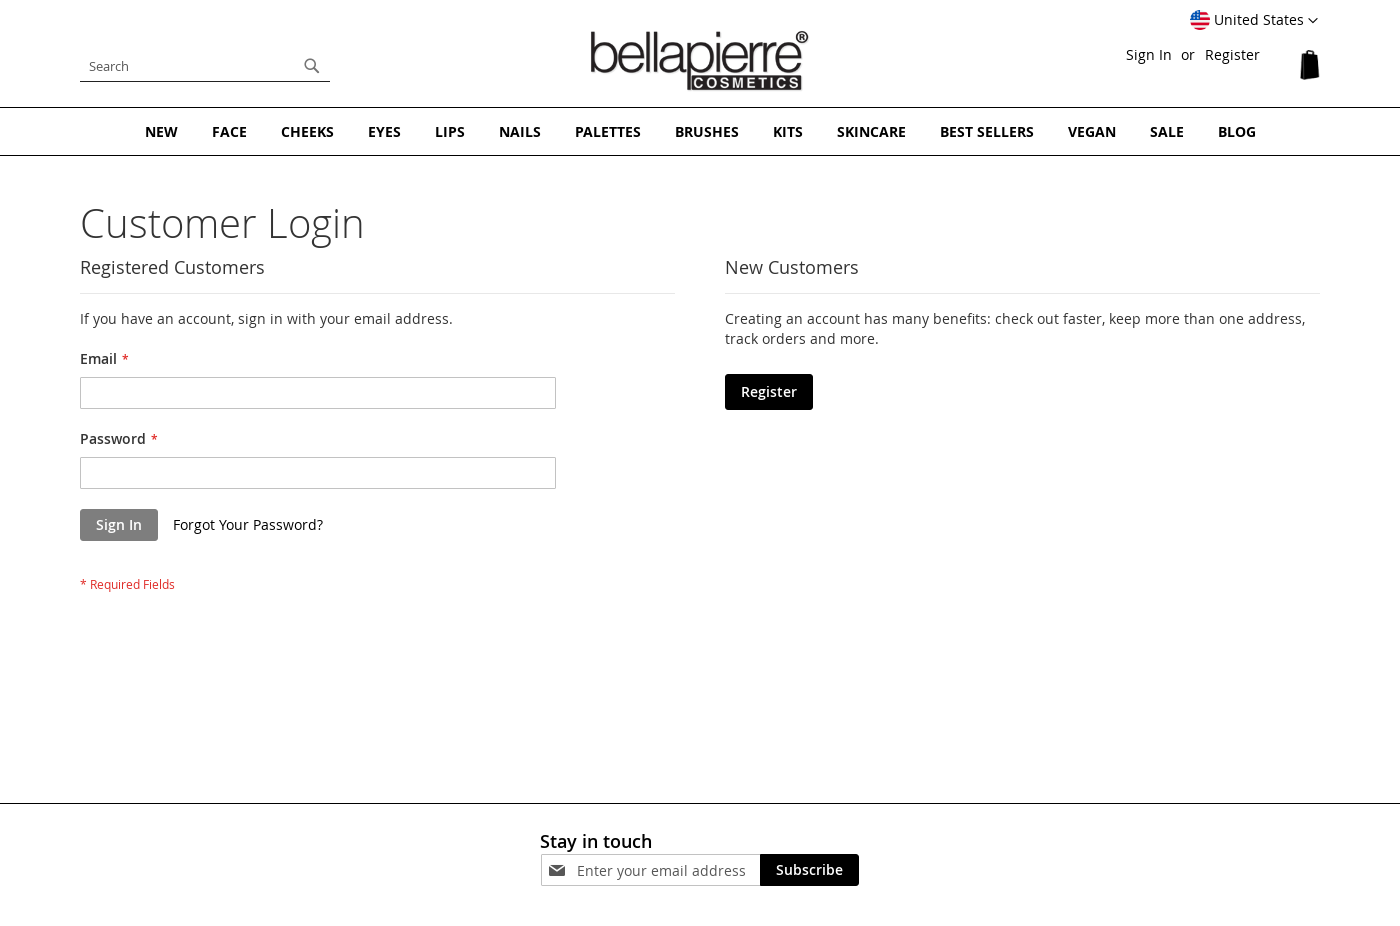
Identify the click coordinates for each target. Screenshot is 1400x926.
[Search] (312, 66)
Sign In (1149, 54)
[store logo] (700, 61)
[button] (1254, 21)
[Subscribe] (809, 870)
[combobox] (205, 66)
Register (1232, 54)
